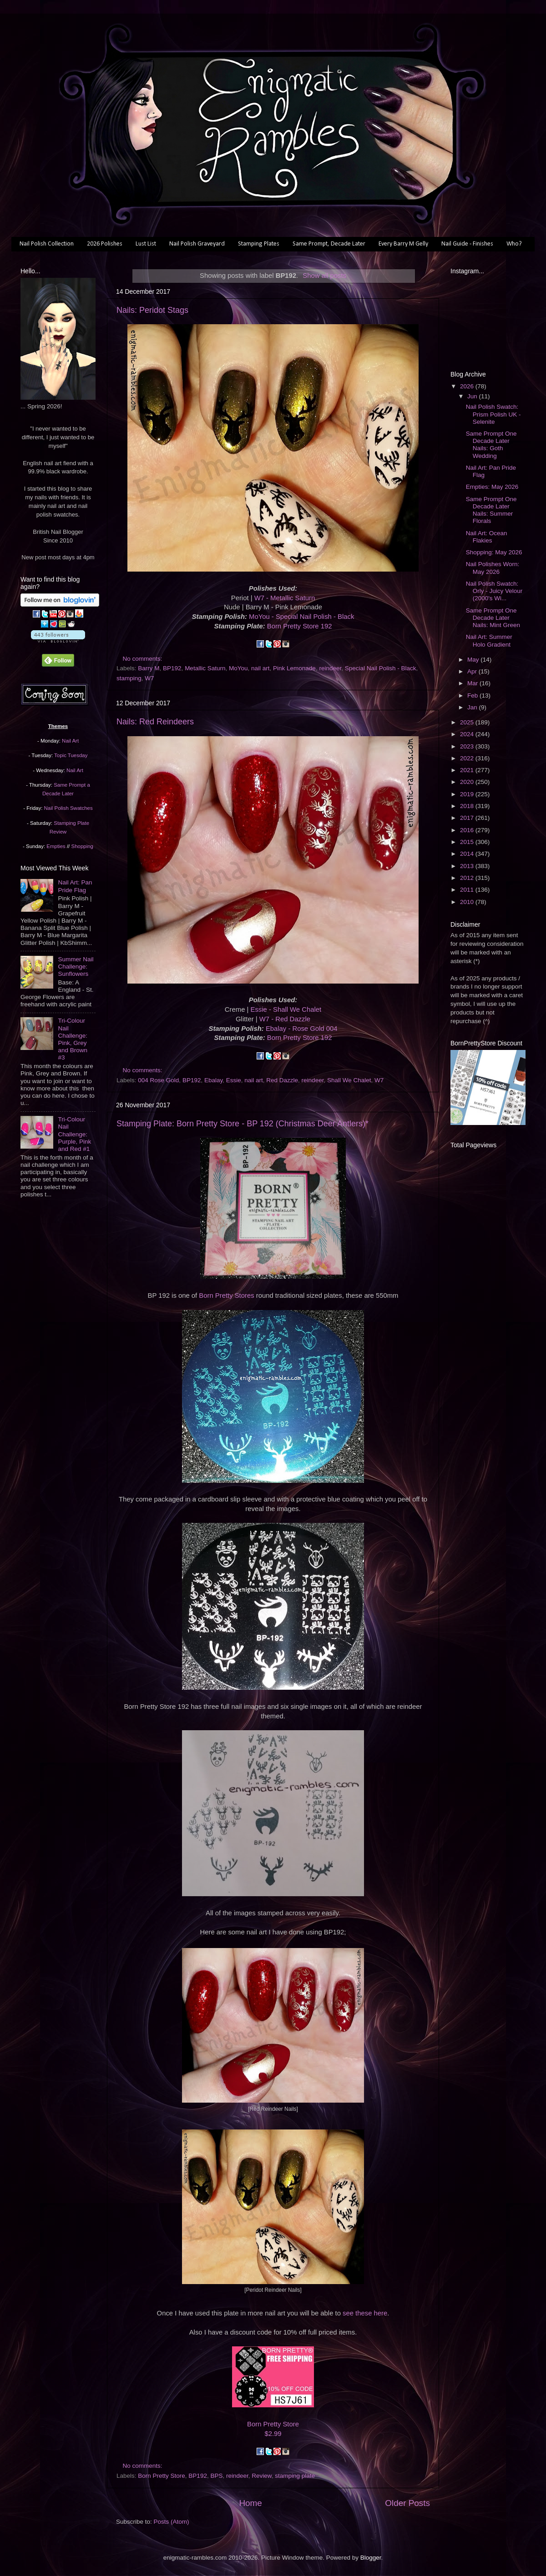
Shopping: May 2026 (494, 552)
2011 (467, 889)
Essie (233, 1080)
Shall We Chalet (349, 1080)
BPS (216, 2475)
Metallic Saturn (205, 668)
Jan (473, 707)
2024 (467, 734)
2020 (467, 781)
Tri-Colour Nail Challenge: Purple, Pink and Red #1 (74, 1134)
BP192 (172, 668)
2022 (467, 758)
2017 (467, 817)
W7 (149, 678)
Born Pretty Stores (226, 1295)
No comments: (143, 658)
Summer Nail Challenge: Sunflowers (75, 966)
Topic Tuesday (70, 755)
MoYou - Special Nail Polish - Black (301, 616)
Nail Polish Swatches (68, 808)
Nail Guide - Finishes (467, 244)
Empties (55, 846)
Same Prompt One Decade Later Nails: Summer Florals (491, 510)
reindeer (330, 668)
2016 (467, 830)
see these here (365, 2313)
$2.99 (272, 2433)
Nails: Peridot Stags (152, 310)
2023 (467, 746)
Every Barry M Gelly (403, 244)
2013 (467, 866)
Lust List (146, 244)
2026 (467, 386)
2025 (467, 722)
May (473, 659)
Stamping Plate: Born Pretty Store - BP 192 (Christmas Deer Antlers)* (242, 1123)
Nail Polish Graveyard (197, 244)
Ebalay (213, 1080)
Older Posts (407, 2503)
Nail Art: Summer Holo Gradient (489, 640)
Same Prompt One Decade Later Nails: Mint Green (493, 617)
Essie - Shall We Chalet (286, 1009)
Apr (473, 671)
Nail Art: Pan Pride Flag (75, 886)
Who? (514, 244)
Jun (473, 396)
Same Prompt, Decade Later (329, 244)
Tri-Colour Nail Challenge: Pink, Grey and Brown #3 (72, 1039)
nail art (260, 668)
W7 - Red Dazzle (284, 1019)
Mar (473, 683)
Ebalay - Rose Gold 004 (302, 1028)
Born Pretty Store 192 (299, 626)
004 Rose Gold (158, 1080)
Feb (473, 695)
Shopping (82, 846)
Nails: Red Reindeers (155, 721)
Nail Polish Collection (47, 244)
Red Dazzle (282, 1080)
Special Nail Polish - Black (380, 668)
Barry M (148, 668)
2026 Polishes (104, 244)
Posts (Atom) (171, 2521)
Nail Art (70, 740)
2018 (467, 806)
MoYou (238, 668)
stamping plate (295, 2475)
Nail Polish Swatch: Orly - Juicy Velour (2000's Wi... (494, 591)
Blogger (370, 2557)
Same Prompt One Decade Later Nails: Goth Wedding (491, 444)
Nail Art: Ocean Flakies (486, 537)
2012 (467, 877)
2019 (467, 794)
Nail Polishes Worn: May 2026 (493, 568)
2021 (467, 770)
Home (250, 2503)
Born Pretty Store (273, 2424)
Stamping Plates (258, 244)
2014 (467, 853)
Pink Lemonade (294, 668)
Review (262, 2475)
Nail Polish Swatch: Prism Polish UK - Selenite (493, 414)
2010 (467, 902)
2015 (467, 842)
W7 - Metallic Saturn (284, 598)
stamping (129, 678)
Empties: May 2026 (492, 486)
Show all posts (324, 275)
